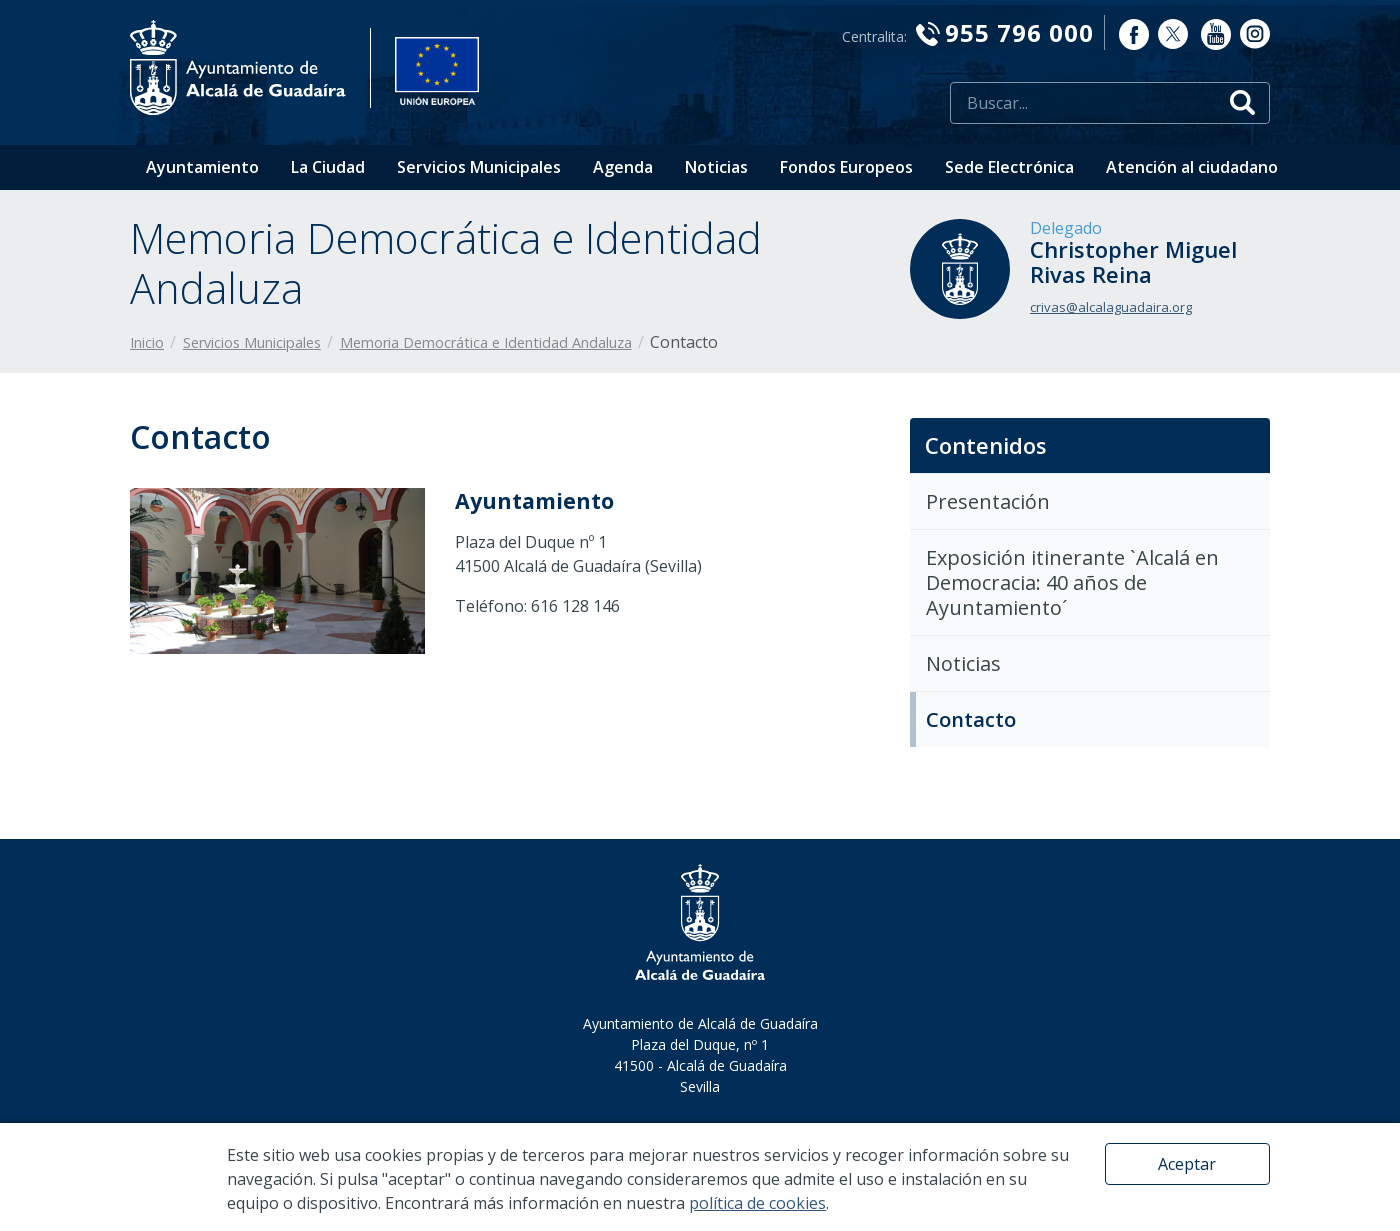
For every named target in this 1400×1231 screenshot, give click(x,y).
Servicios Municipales (479, 167)
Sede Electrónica (1009, 167)
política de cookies (757, 1203)
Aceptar (1187, 1164)
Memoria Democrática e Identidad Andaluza (486, 342)
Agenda (623, 167)
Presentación (988, 501)
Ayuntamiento (202, 167)
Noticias (716, 167)
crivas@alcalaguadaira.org (1111, 307)
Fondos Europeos (846, 167)
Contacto (971, 719)
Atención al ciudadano (1192, 167)
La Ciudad (328, 167)
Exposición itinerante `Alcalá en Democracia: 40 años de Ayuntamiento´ (1072, 582)
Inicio (147, 342)
